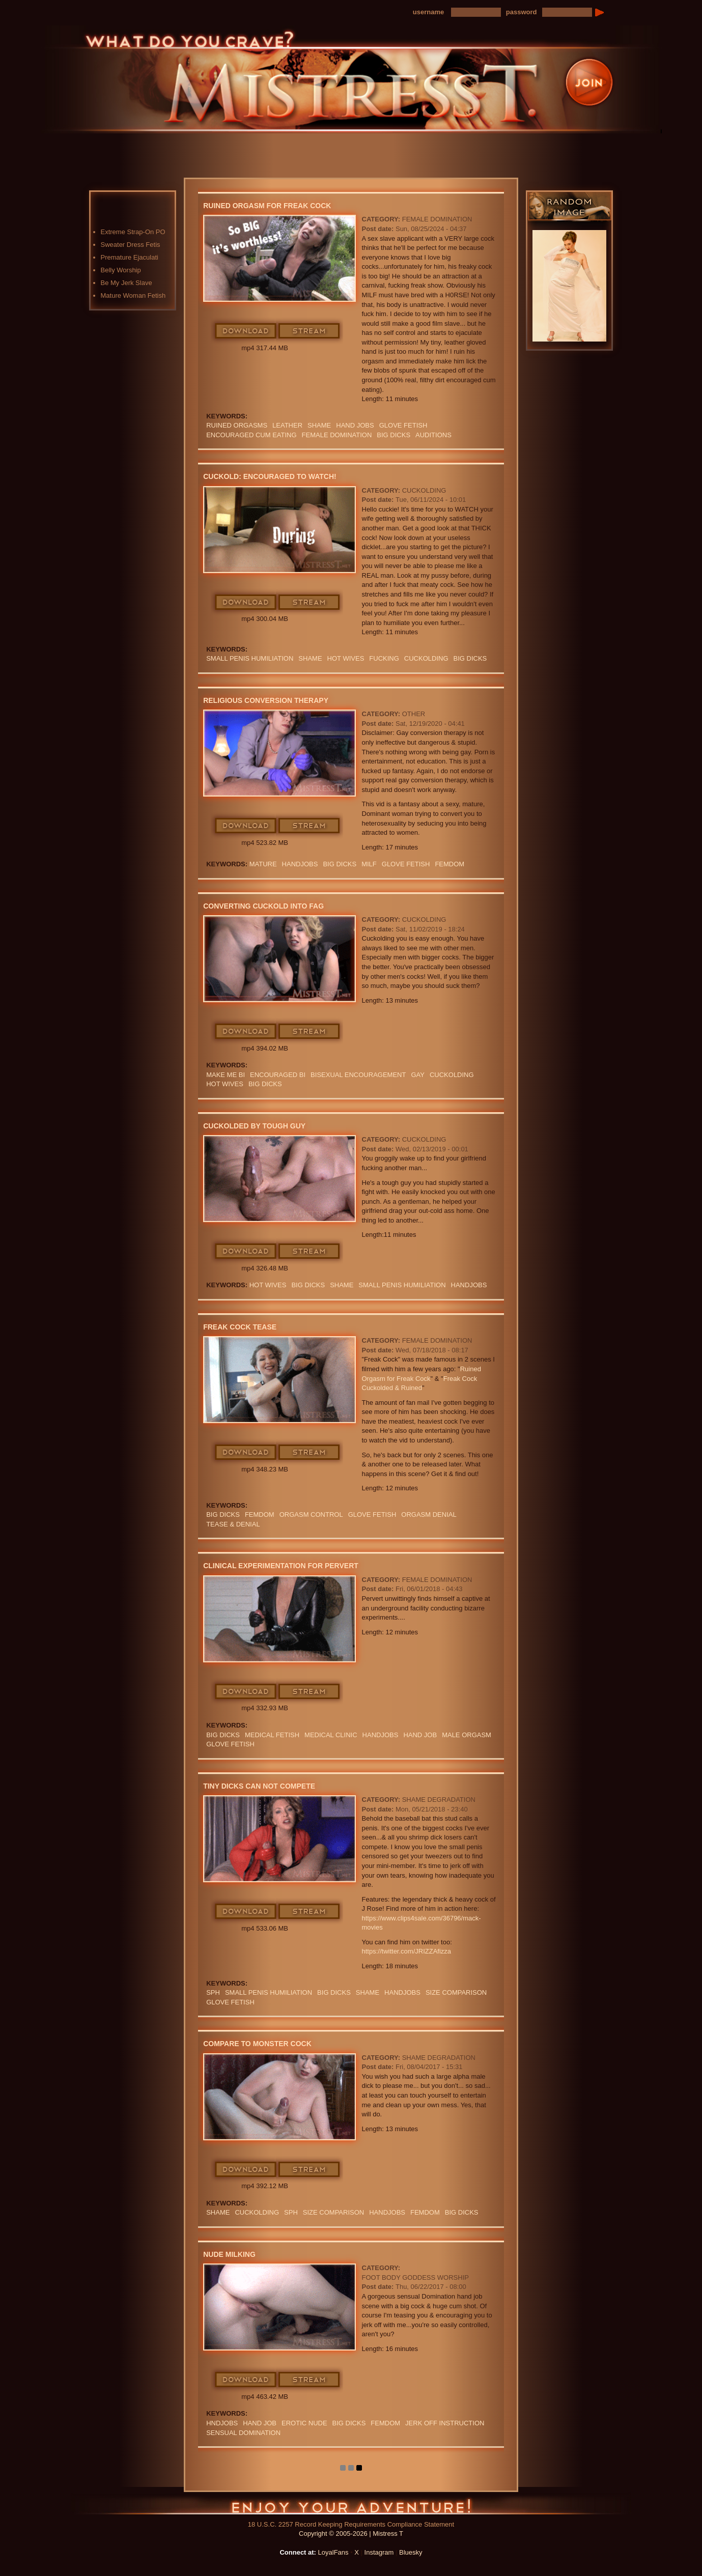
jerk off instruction (444, 2423)
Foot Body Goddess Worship (415, 2277)
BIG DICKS (393, 435)
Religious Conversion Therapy (265, 700)
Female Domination (437, 219)
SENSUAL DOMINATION (243, 2433)
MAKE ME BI (225, 1075)
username (428, 12)
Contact (513, 143)
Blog (353, 143)
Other (414, 714)
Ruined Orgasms (236, 425)
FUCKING (384, 658)
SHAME (319, 425)
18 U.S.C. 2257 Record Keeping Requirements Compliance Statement (351, 2524)
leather (287, 425)
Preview (406, 143)
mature (263, 864)
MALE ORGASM (466, 1735)
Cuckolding (424, 490)
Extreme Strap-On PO (133, 232)
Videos (246, 143)
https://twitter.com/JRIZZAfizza (407, 1951)
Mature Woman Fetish (133, 295)
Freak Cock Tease (239, 1327)
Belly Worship (121, 270)
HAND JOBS (355, 425)
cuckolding (426, 658)
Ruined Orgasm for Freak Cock (267, 206)
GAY (418, 1075)
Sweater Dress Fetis (130, 244)
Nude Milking (229, 2254)
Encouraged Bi (277, 1075)
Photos (299, 143)
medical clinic (330, 1735)
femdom (449, 864)
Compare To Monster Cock (257, 2044)
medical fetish (272, 1735)
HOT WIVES (345, 658)
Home (192, 143)
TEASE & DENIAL (233, 1524)
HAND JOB (420, 1735)
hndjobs (222, 2423)
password (521, 12)
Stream (309, 331)
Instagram (379, 2552)
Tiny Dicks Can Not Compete (259, 1786)
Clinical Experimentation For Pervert (280, 1566)
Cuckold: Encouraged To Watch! (269, 476)
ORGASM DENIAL (428, 1514)
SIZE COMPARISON (456, 1992)
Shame (310, 658)
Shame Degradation (438, 1799)
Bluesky (411, 2552)
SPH (213, 1992)
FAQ (460, 143)
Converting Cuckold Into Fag (263, 906)
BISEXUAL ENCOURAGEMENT (358, 1075)
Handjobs (300, 864)
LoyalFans (246, 164)
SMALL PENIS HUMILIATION (249, 658)
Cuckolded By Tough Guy (254, 1126)
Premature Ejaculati (129, 257)
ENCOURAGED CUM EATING (251, 435)
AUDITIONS (433, 435)
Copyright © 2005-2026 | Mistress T (351, 2533)
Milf (369, 864)
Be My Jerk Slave (126, 283)
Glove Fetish (403, 425)
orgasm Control (311, 1514)
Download (246, 331)
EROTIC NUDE (304, 2423)
